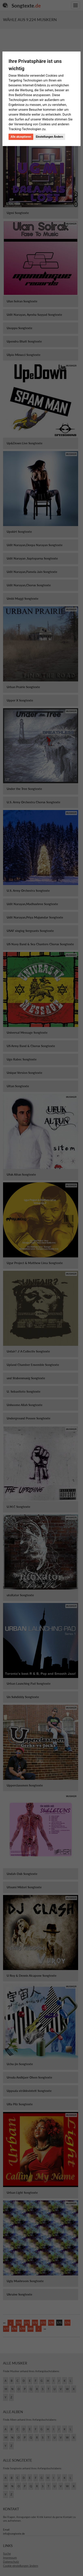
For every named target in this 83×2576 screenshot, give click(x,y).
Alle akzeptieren (21, 136)
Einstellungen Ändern (49, 136)
